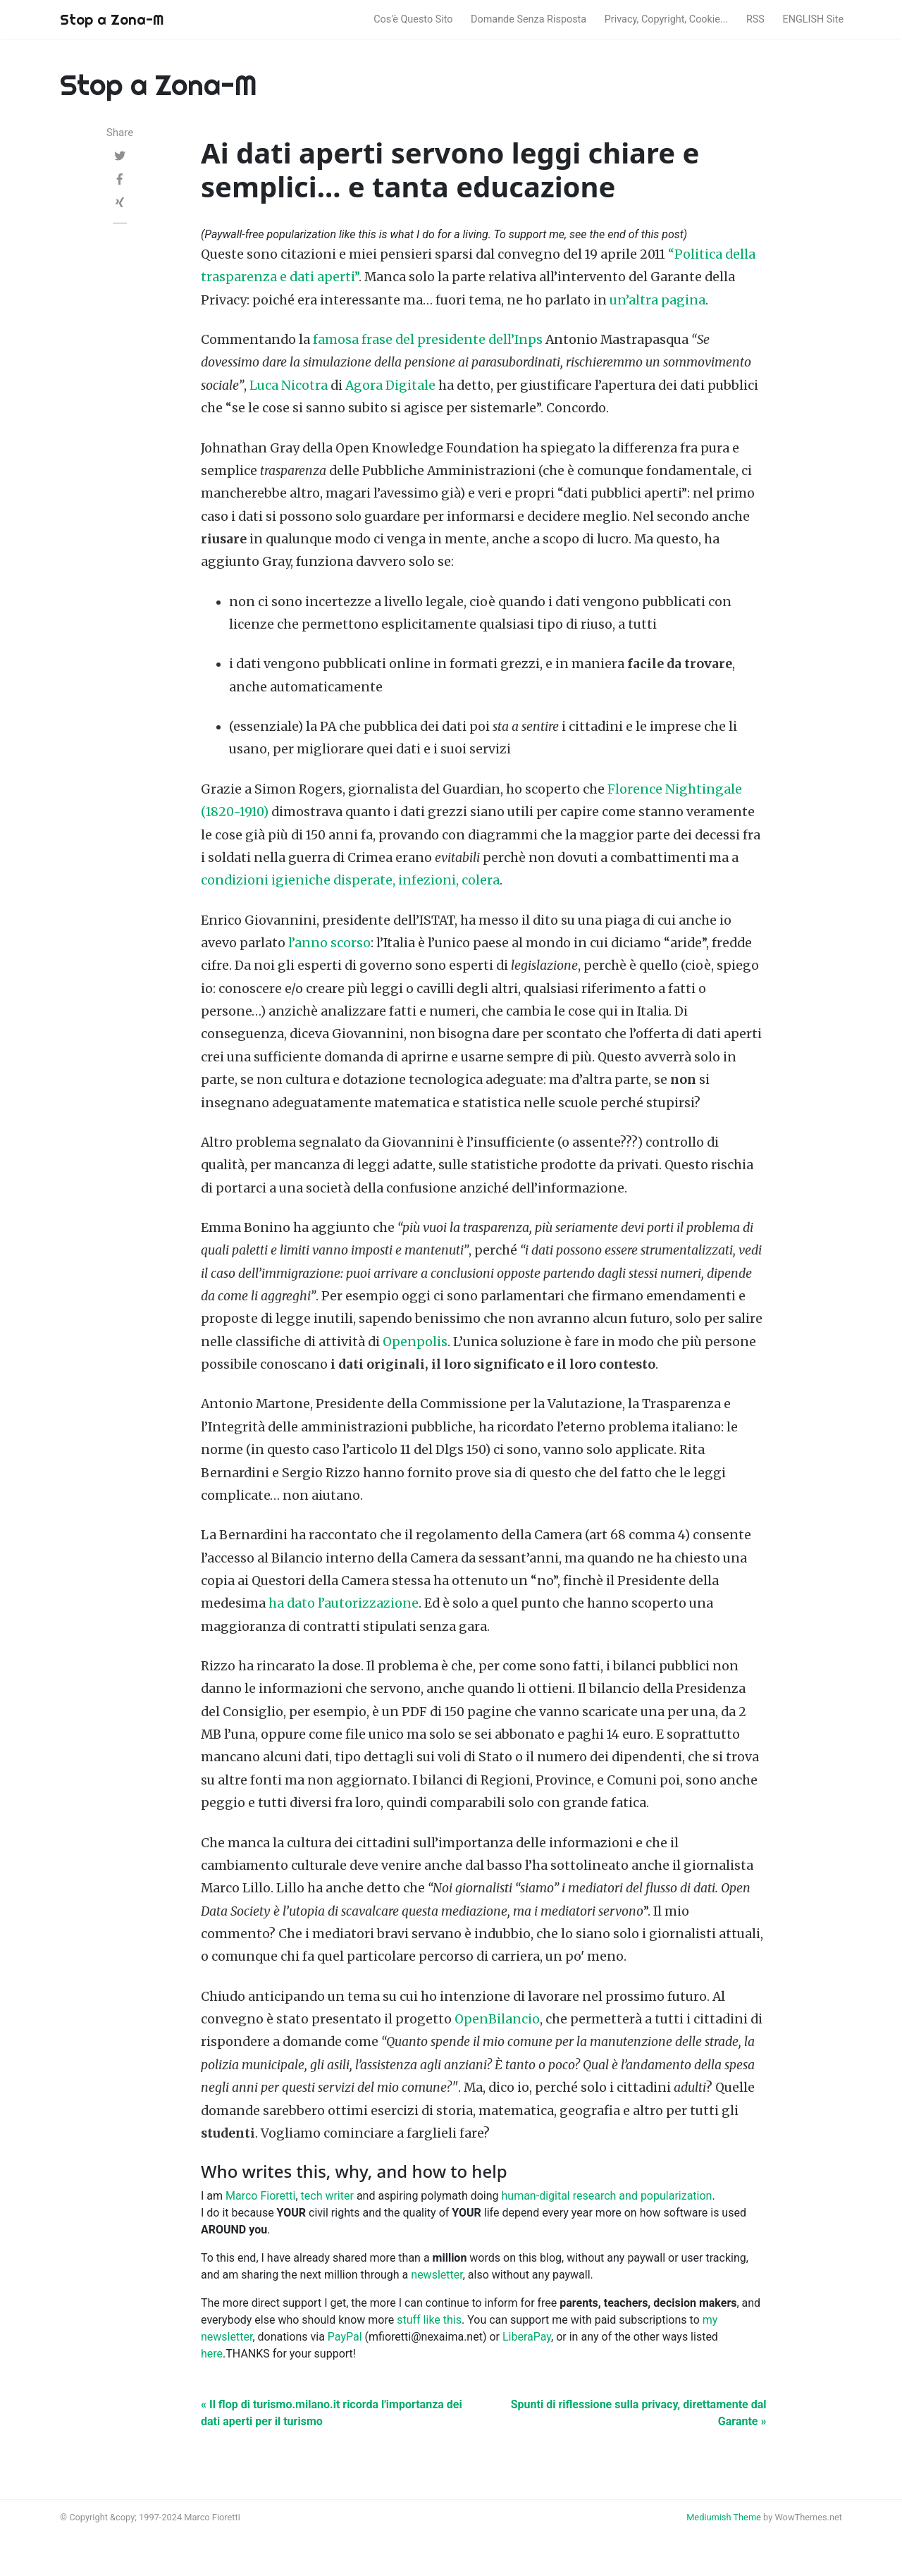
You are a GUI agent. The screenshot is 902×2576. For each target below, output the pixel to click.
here (212, 2353)
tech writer (327, 2195)
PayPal (345, 2336)
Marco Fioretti (260, 2195)
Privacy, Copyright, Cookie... (667, 19)
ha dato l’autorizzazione (343, 1603)
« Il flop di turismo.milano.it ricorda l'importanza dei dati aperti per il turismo (331, 2413)
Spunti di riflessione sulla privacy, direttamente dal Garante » (639, 2413)
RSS (755, 19)
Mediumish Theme (723, 2517)
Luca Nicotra (288, 385)
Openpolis (415, 1342)
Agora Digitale (390, 385)
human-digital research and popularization (607, 2195)
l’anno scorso (329, 943)
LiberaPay (526, 2336)
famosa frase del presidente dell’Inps (428, 339)
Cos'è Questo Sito (412, 19)
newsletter (436, 2274)
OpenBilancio (497, 2019)
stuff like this (429, 2320)
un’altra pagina (657, 300)
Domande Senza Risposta (528, 19)
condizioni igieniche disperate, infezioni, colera (350, 880)
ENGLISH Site (813, 19)
